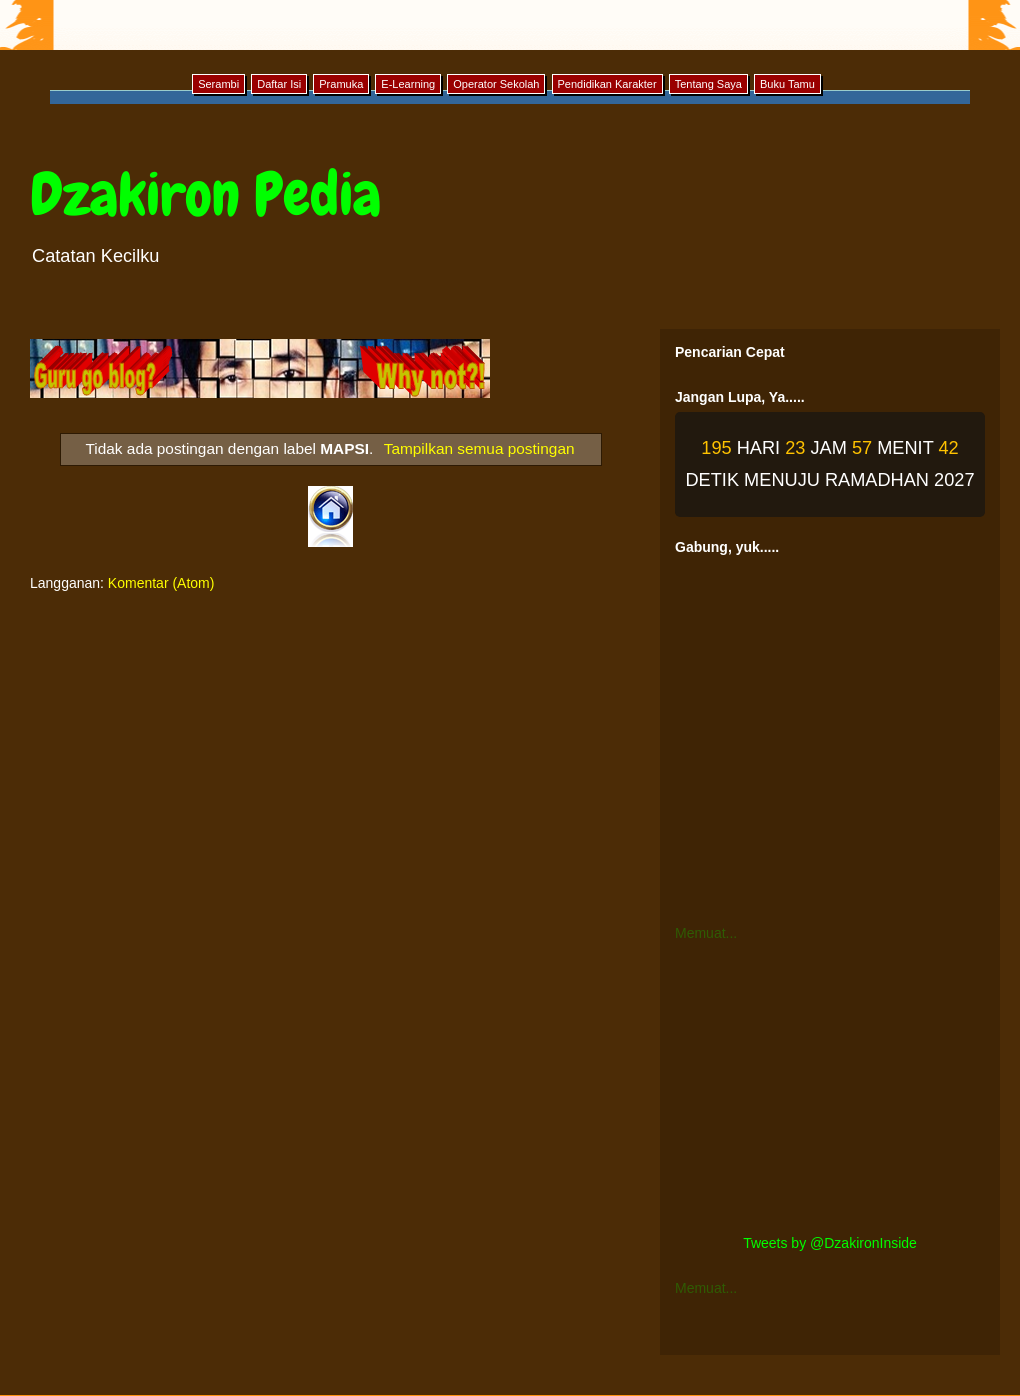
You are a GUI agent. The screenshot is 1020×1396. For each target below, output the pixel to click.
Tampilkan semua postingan (479, 448)
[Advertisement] (830, 1088)
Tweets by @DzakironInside (830, 1243)
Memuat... (706, 933)
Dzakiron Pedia (205, 194)
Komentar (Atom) (161, 583)
